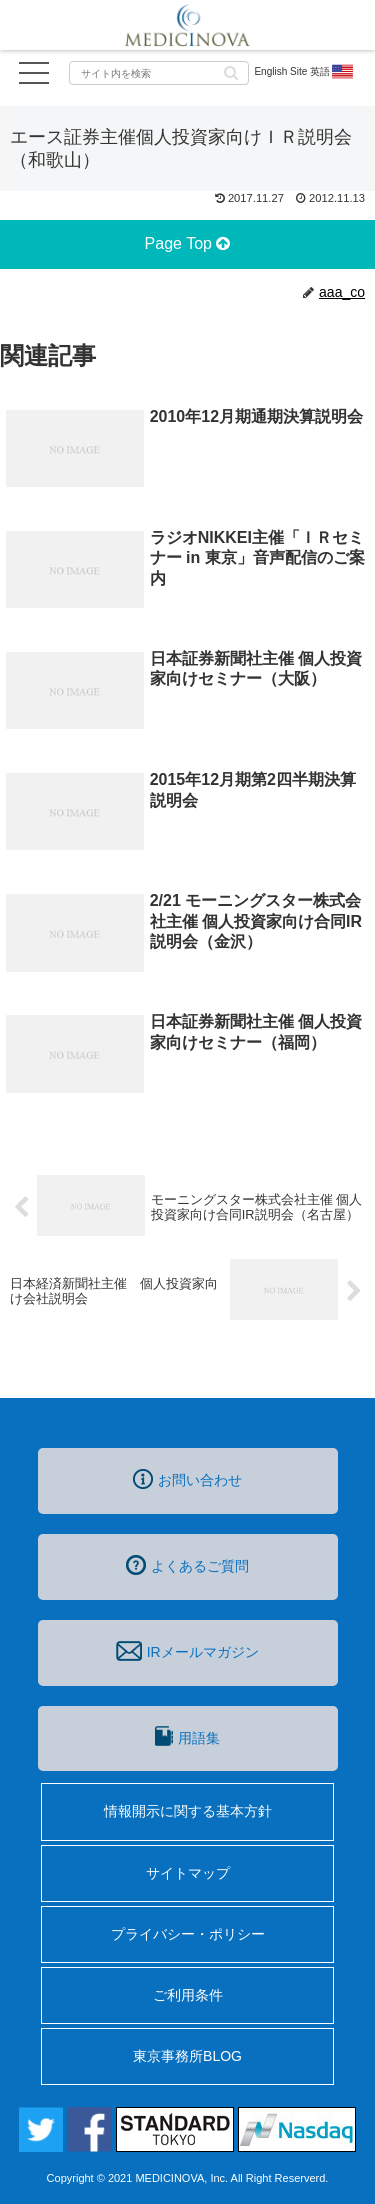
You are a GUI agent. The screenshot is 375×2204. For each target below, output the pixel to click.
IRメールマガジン (187, 1651)
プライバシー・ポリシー (188, 1934)
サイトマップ (188, 1873)
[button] (231, 71)
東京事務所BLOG (187, 2056)
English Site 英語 (304, 72)
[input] (159, 73)
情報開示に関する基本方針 (188, 1811)
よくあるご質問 (187, 1565)
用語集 (187, 1736)
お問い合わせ (187, 1479)
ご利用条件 (188, 1995)
